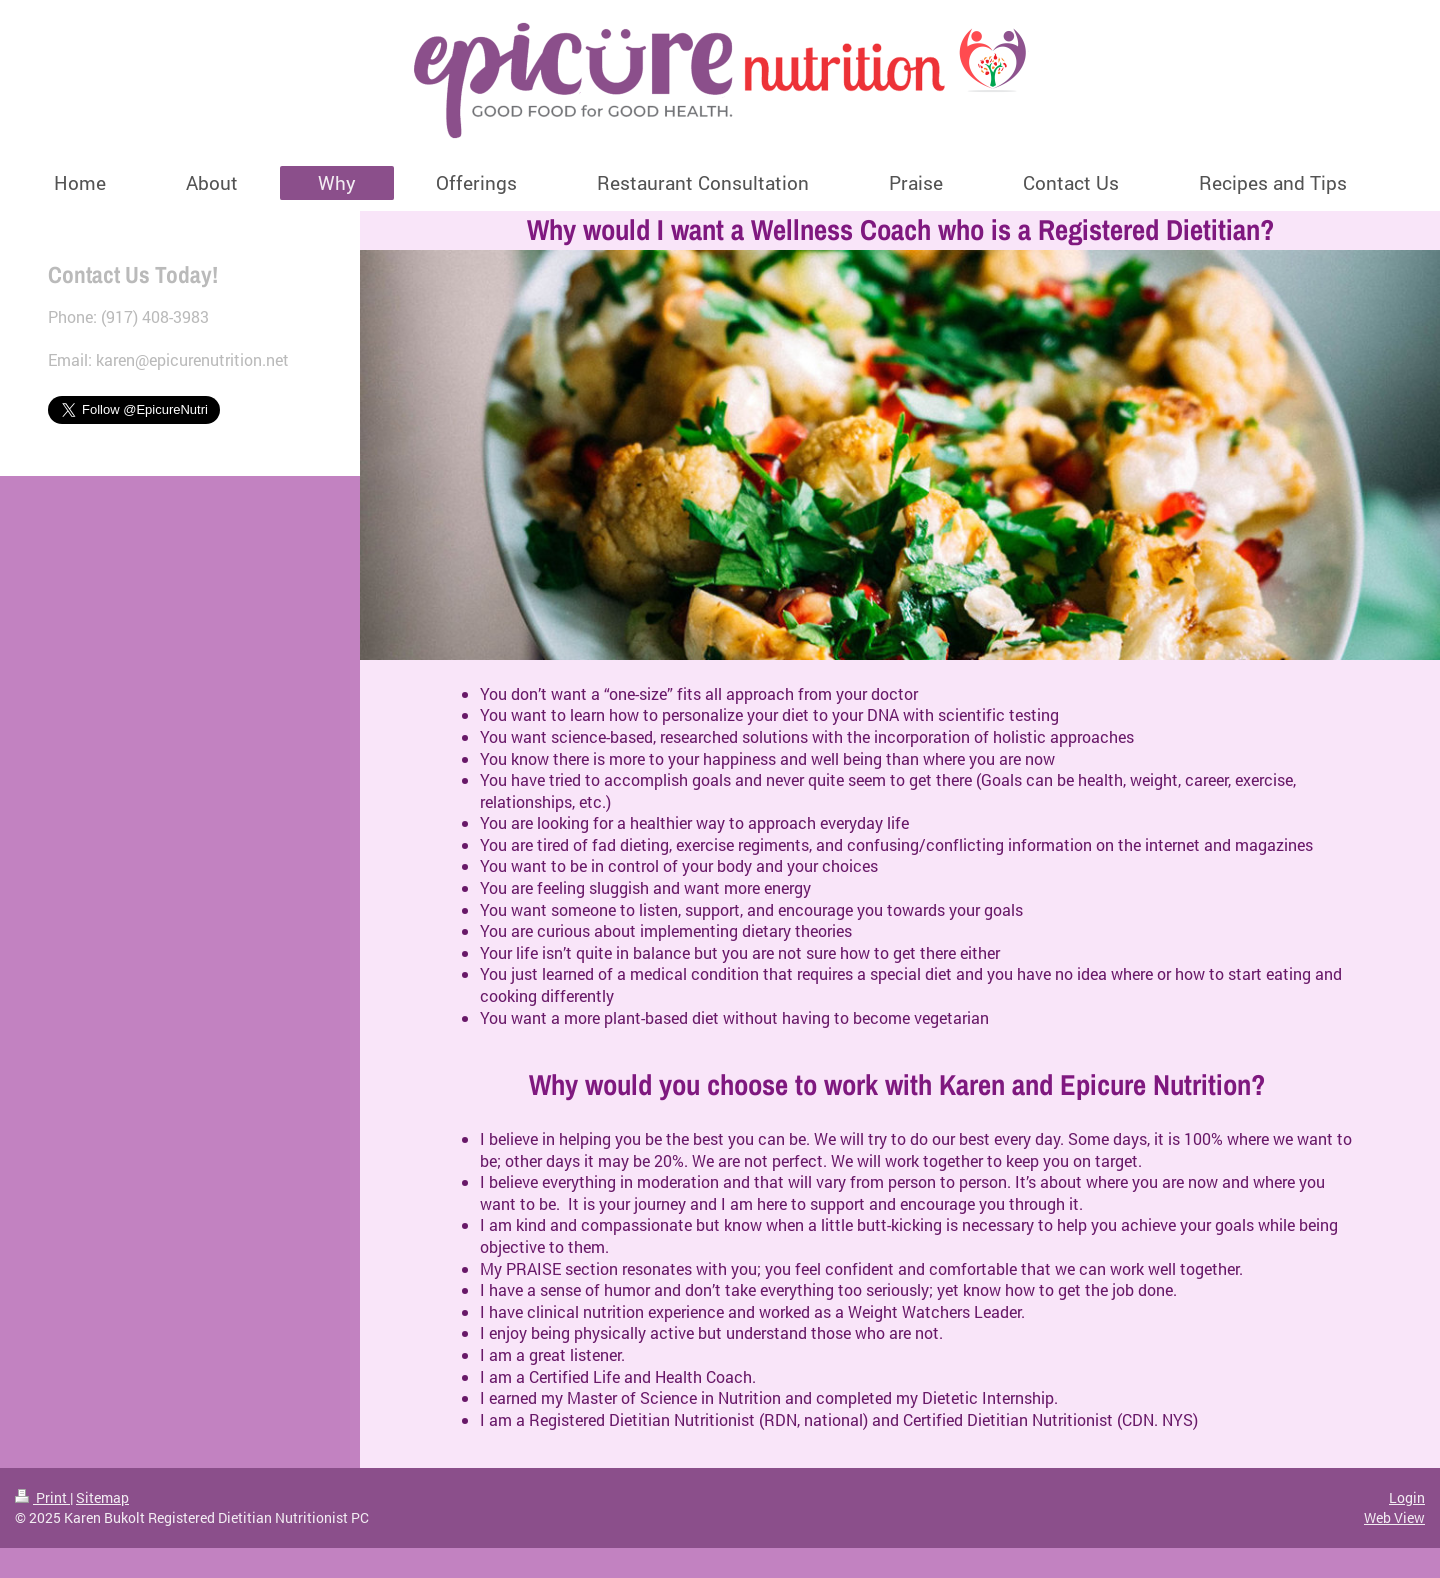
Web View (1394, 1517)
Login (1407, 1497)
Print (42, 1497)
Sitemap (102, 1497)
